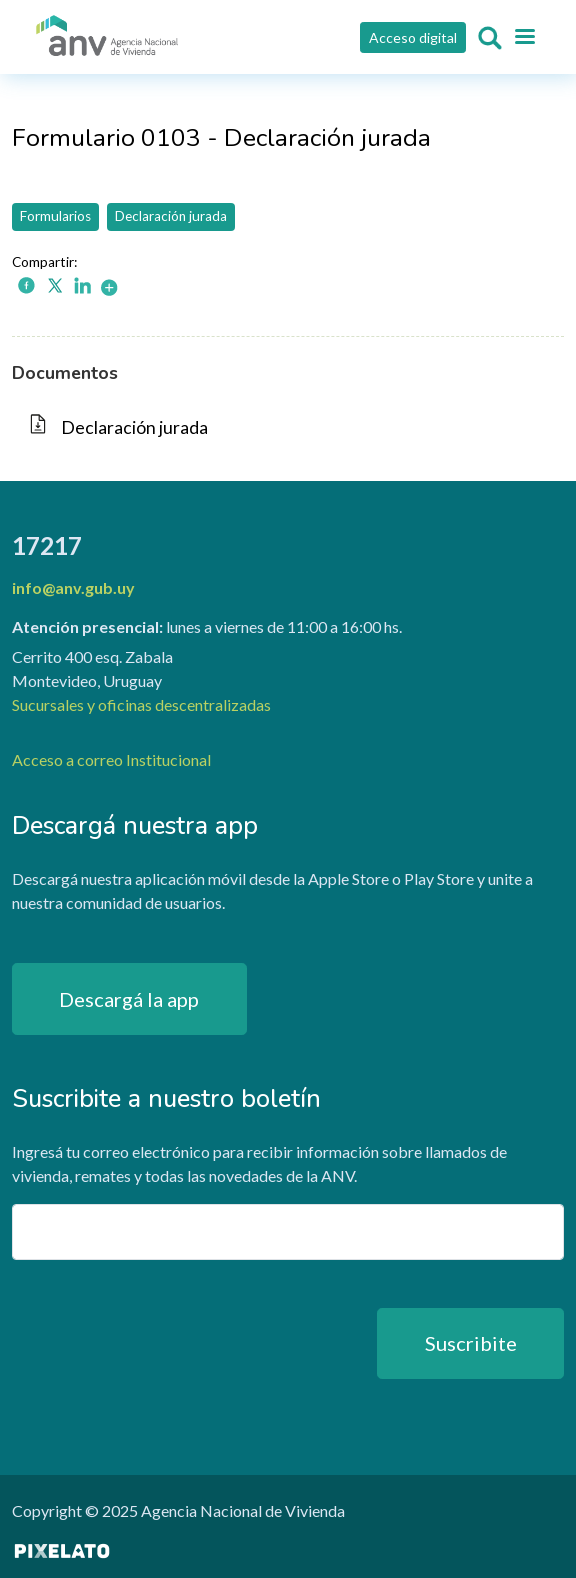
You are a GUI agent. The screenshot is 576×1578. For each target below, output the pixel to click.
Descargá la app (129, 999)
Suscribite (471, 1343)
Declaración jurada (171, 216)
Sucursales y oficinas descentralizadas (141, 704)
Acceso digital (413, 37)
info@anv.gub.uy (73, 587)
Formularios (55, 216)
